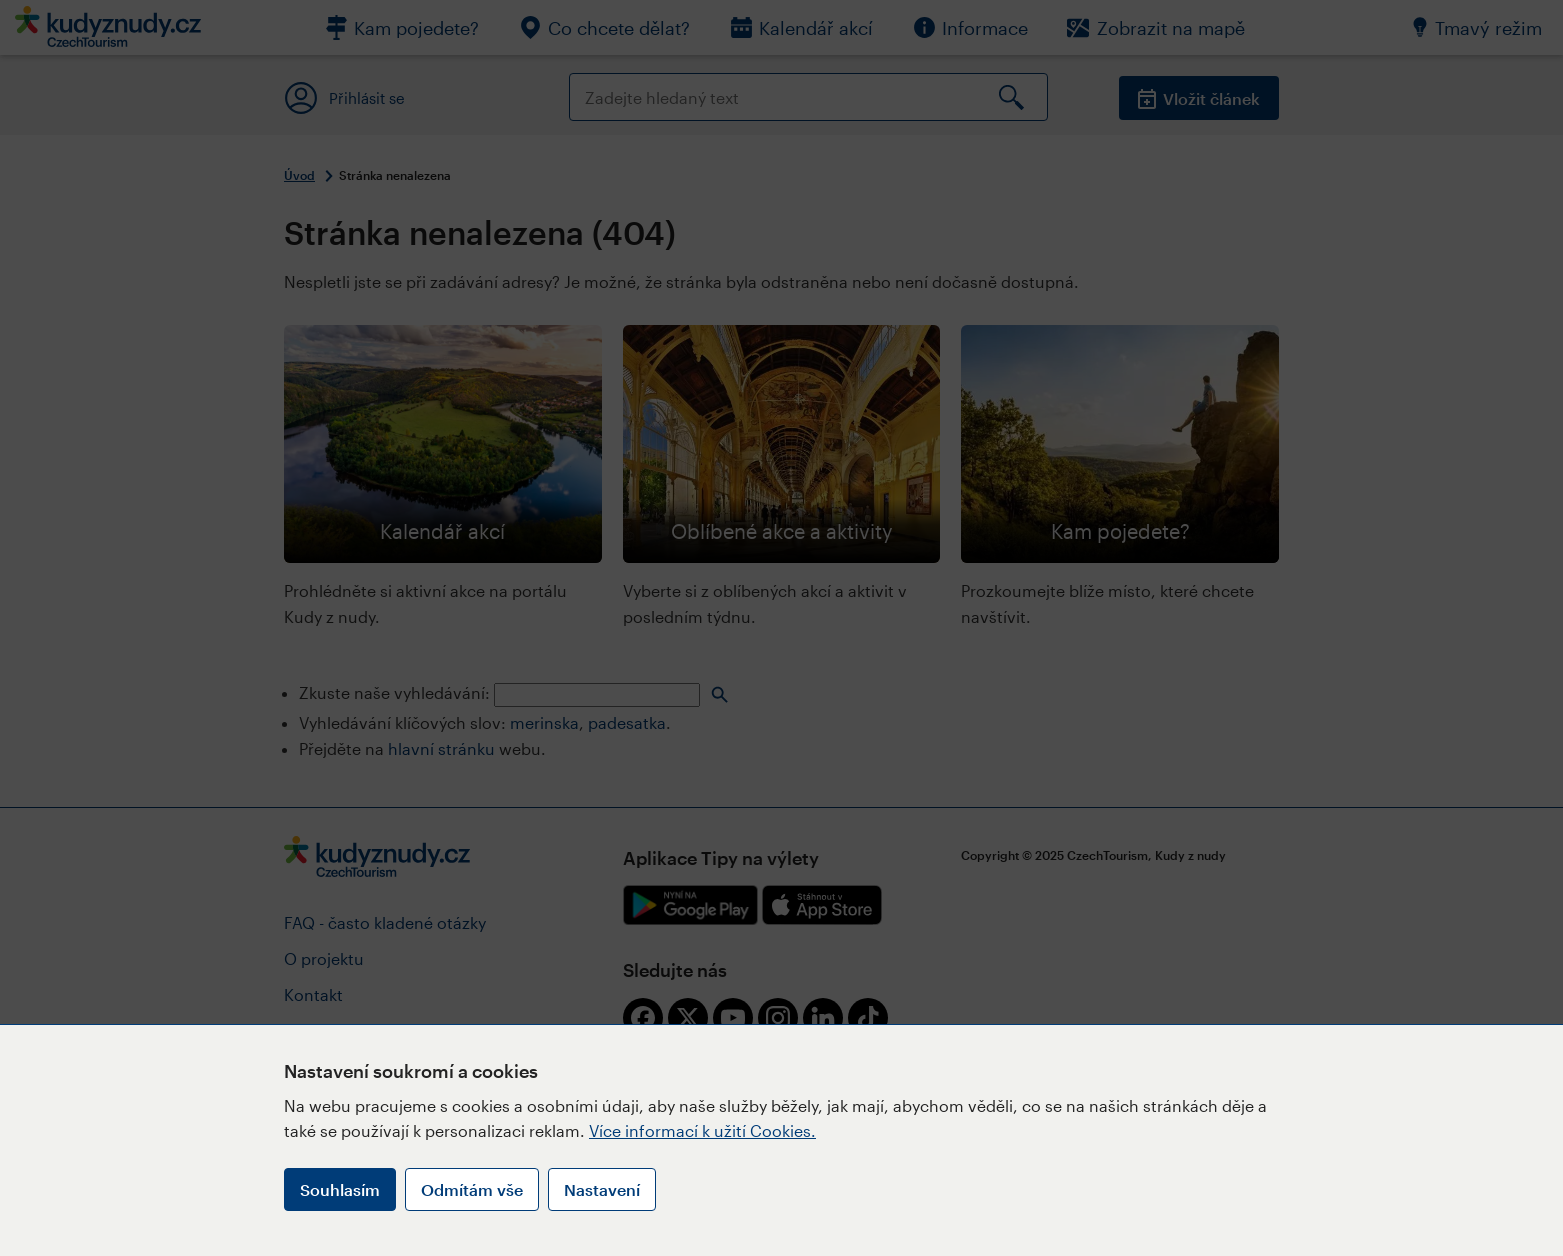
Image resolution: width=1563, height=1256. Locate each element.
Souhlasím (340, 1189)
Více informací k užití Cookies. (702, 1130)
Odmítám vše (472, 1189)
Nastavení (602, 1189)
